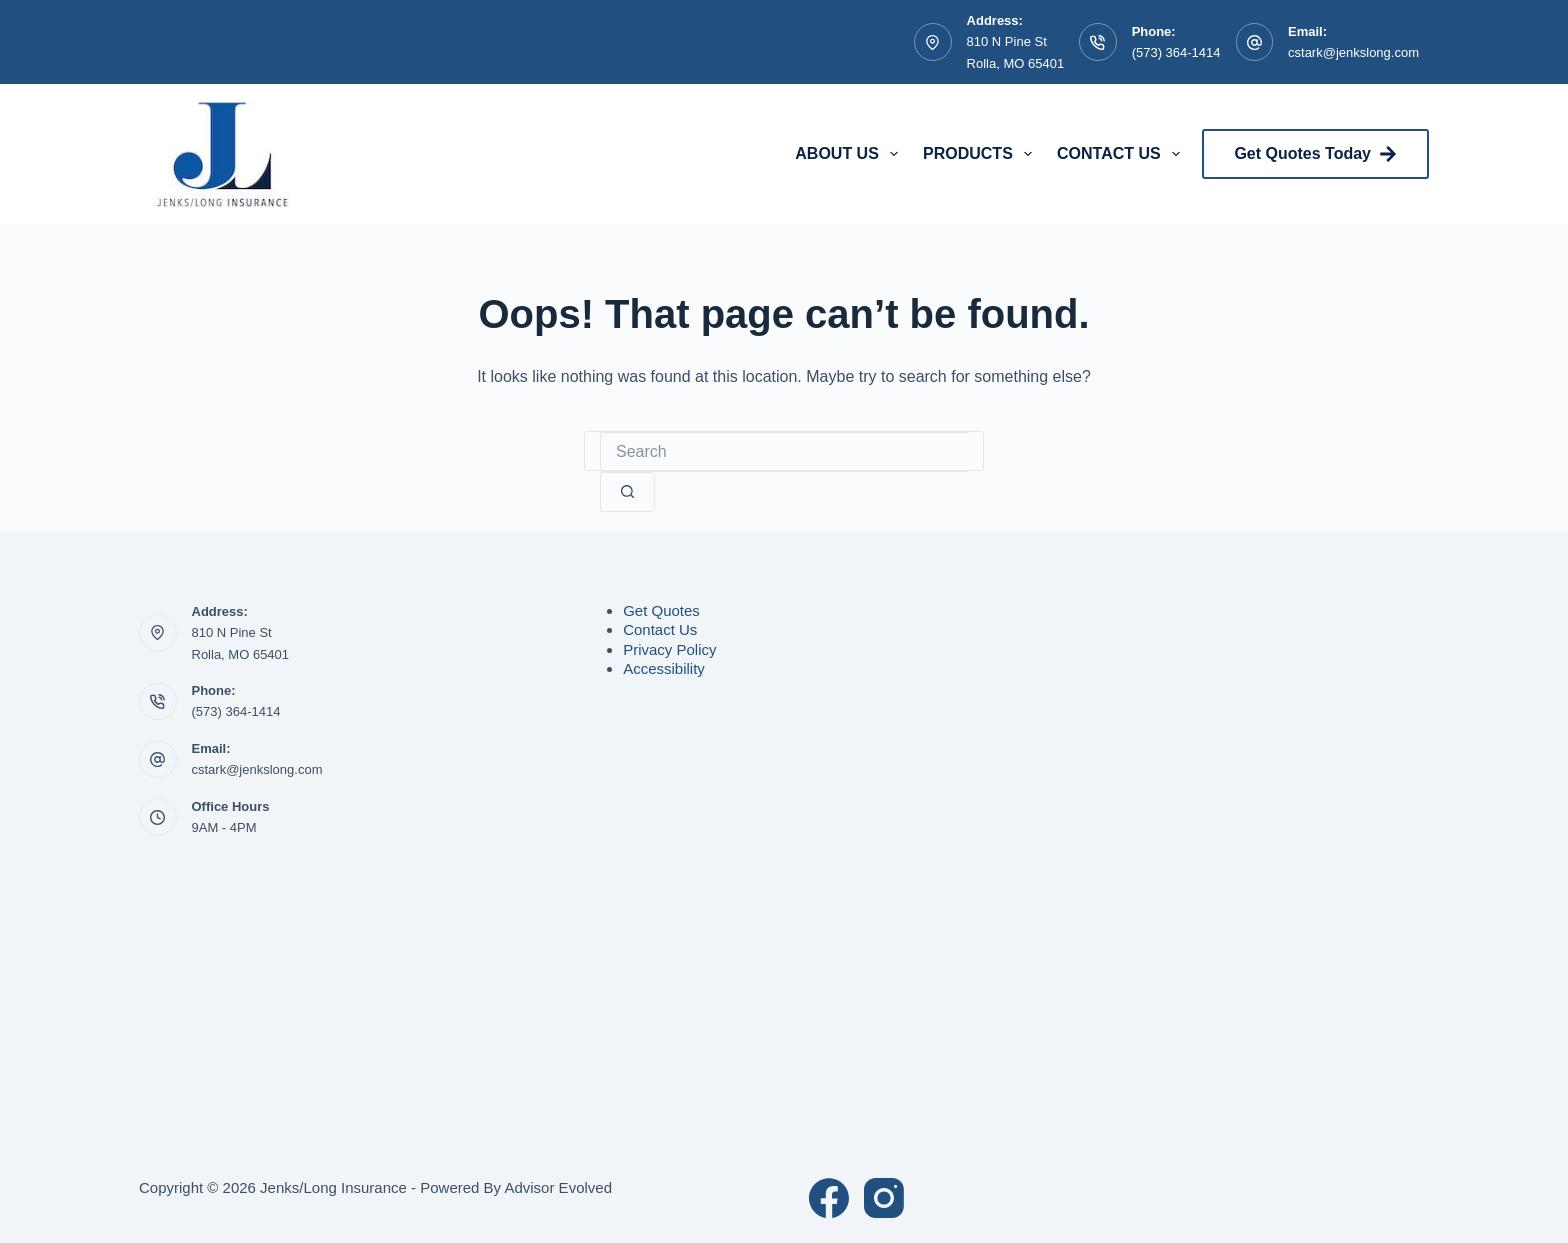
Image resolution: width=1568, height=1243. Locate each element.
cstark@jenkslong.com (1353, 52)
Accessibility (664, 668)
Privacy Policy (669, 649)
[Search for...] (784, 452)
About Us (850, 154)
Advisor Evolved (558, 1187)
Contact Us (1122, 154)
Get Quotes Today (1315, 154)
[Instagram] (884, 1198)
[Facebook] (829, 1198)
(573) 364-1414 (1176, 52)
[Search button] (627, 492)
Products (981, 154)
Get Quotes (661, 610)
